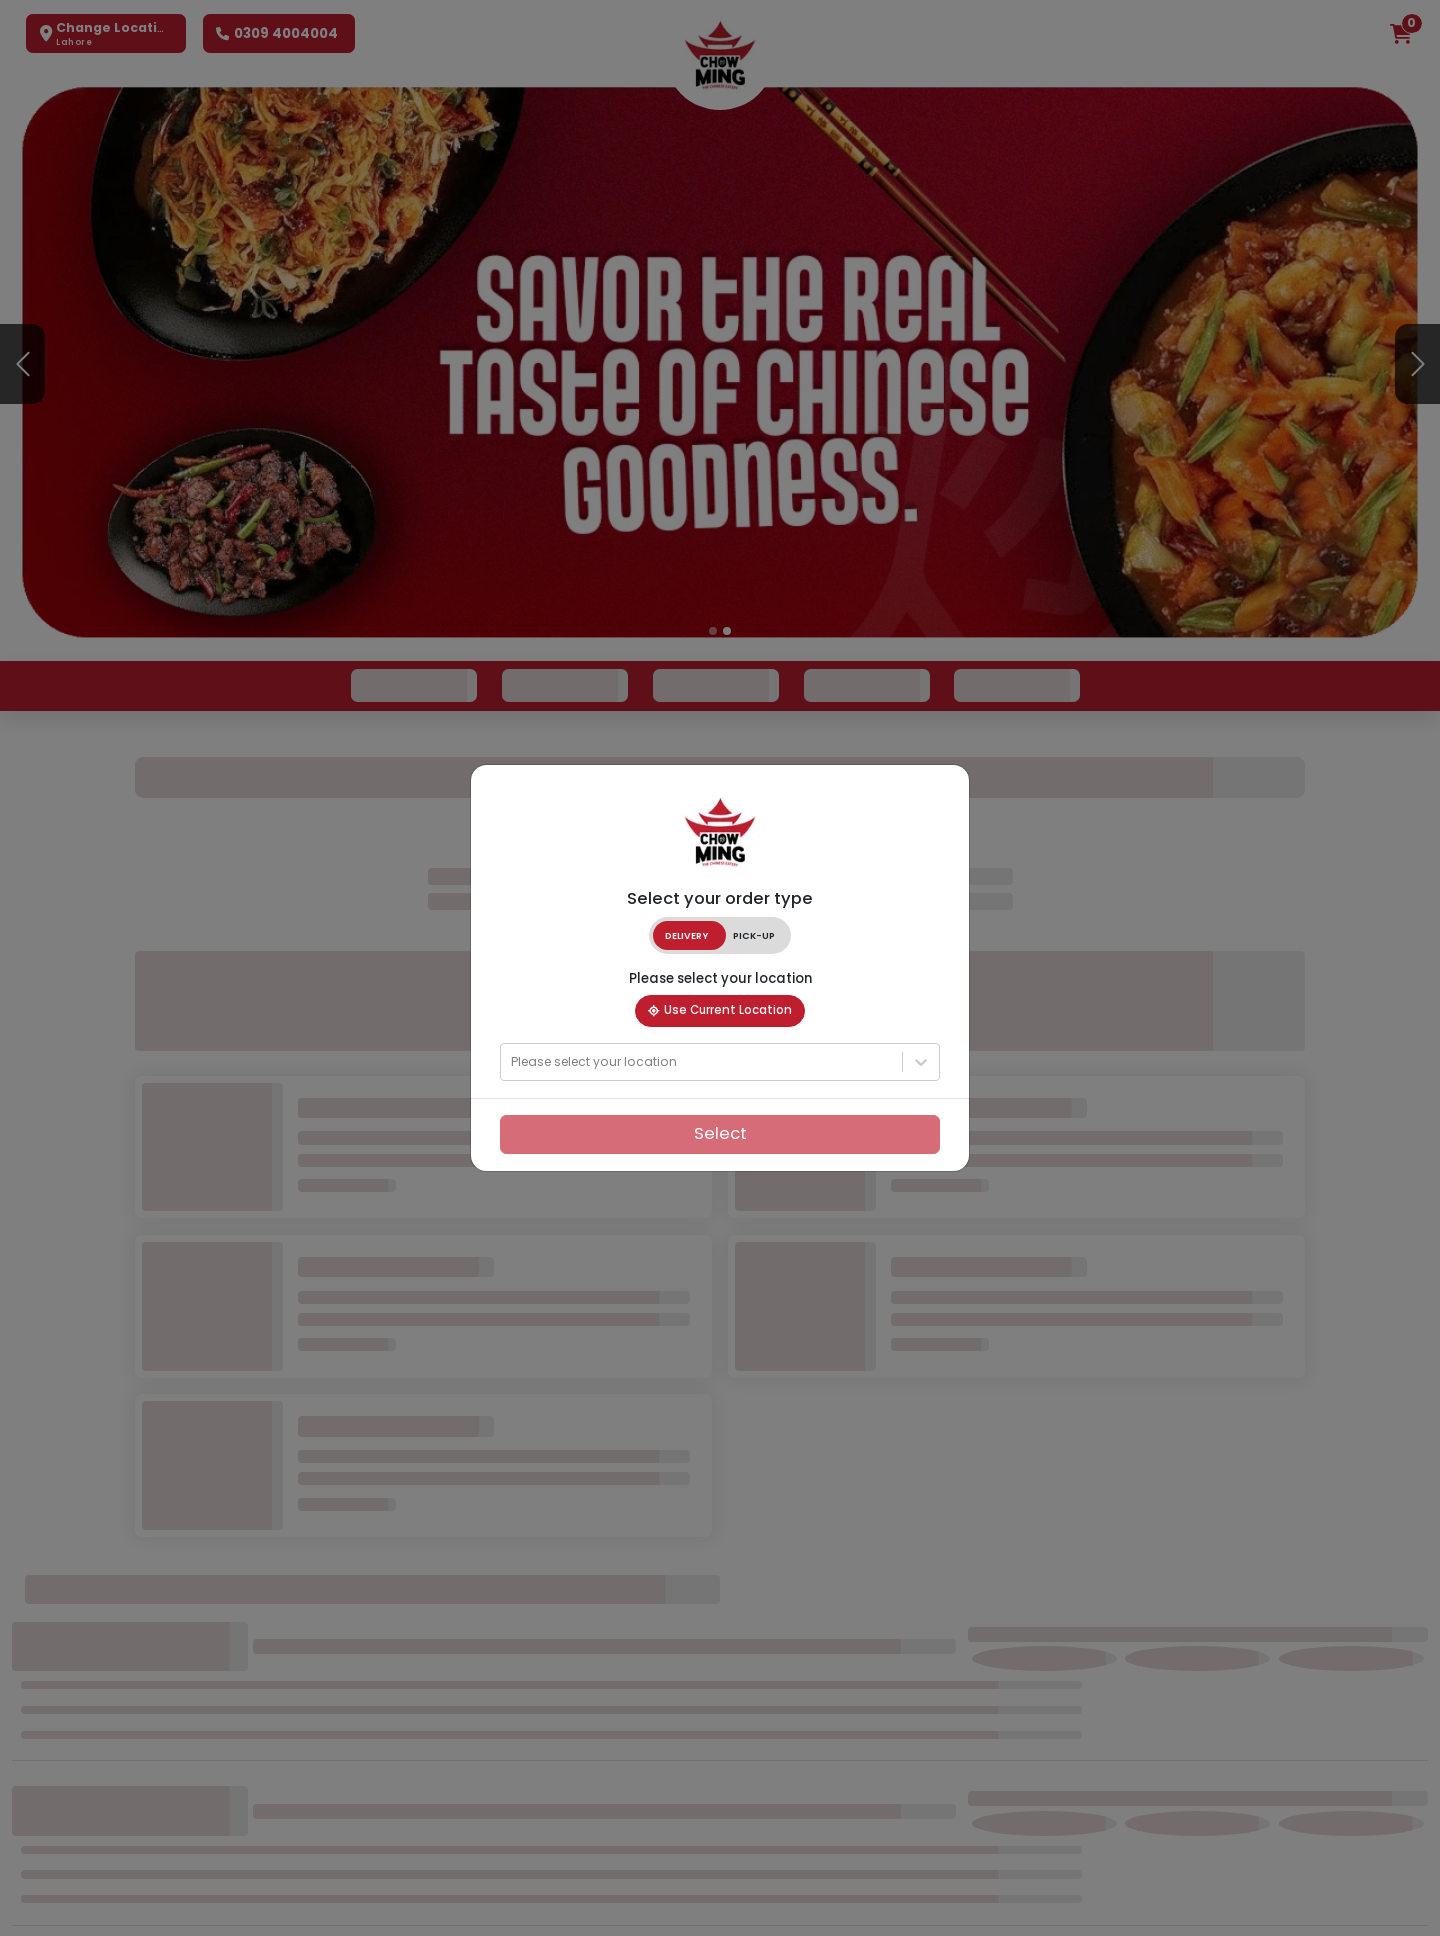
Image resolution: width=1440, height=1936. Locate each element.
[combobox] (513, 1063)
